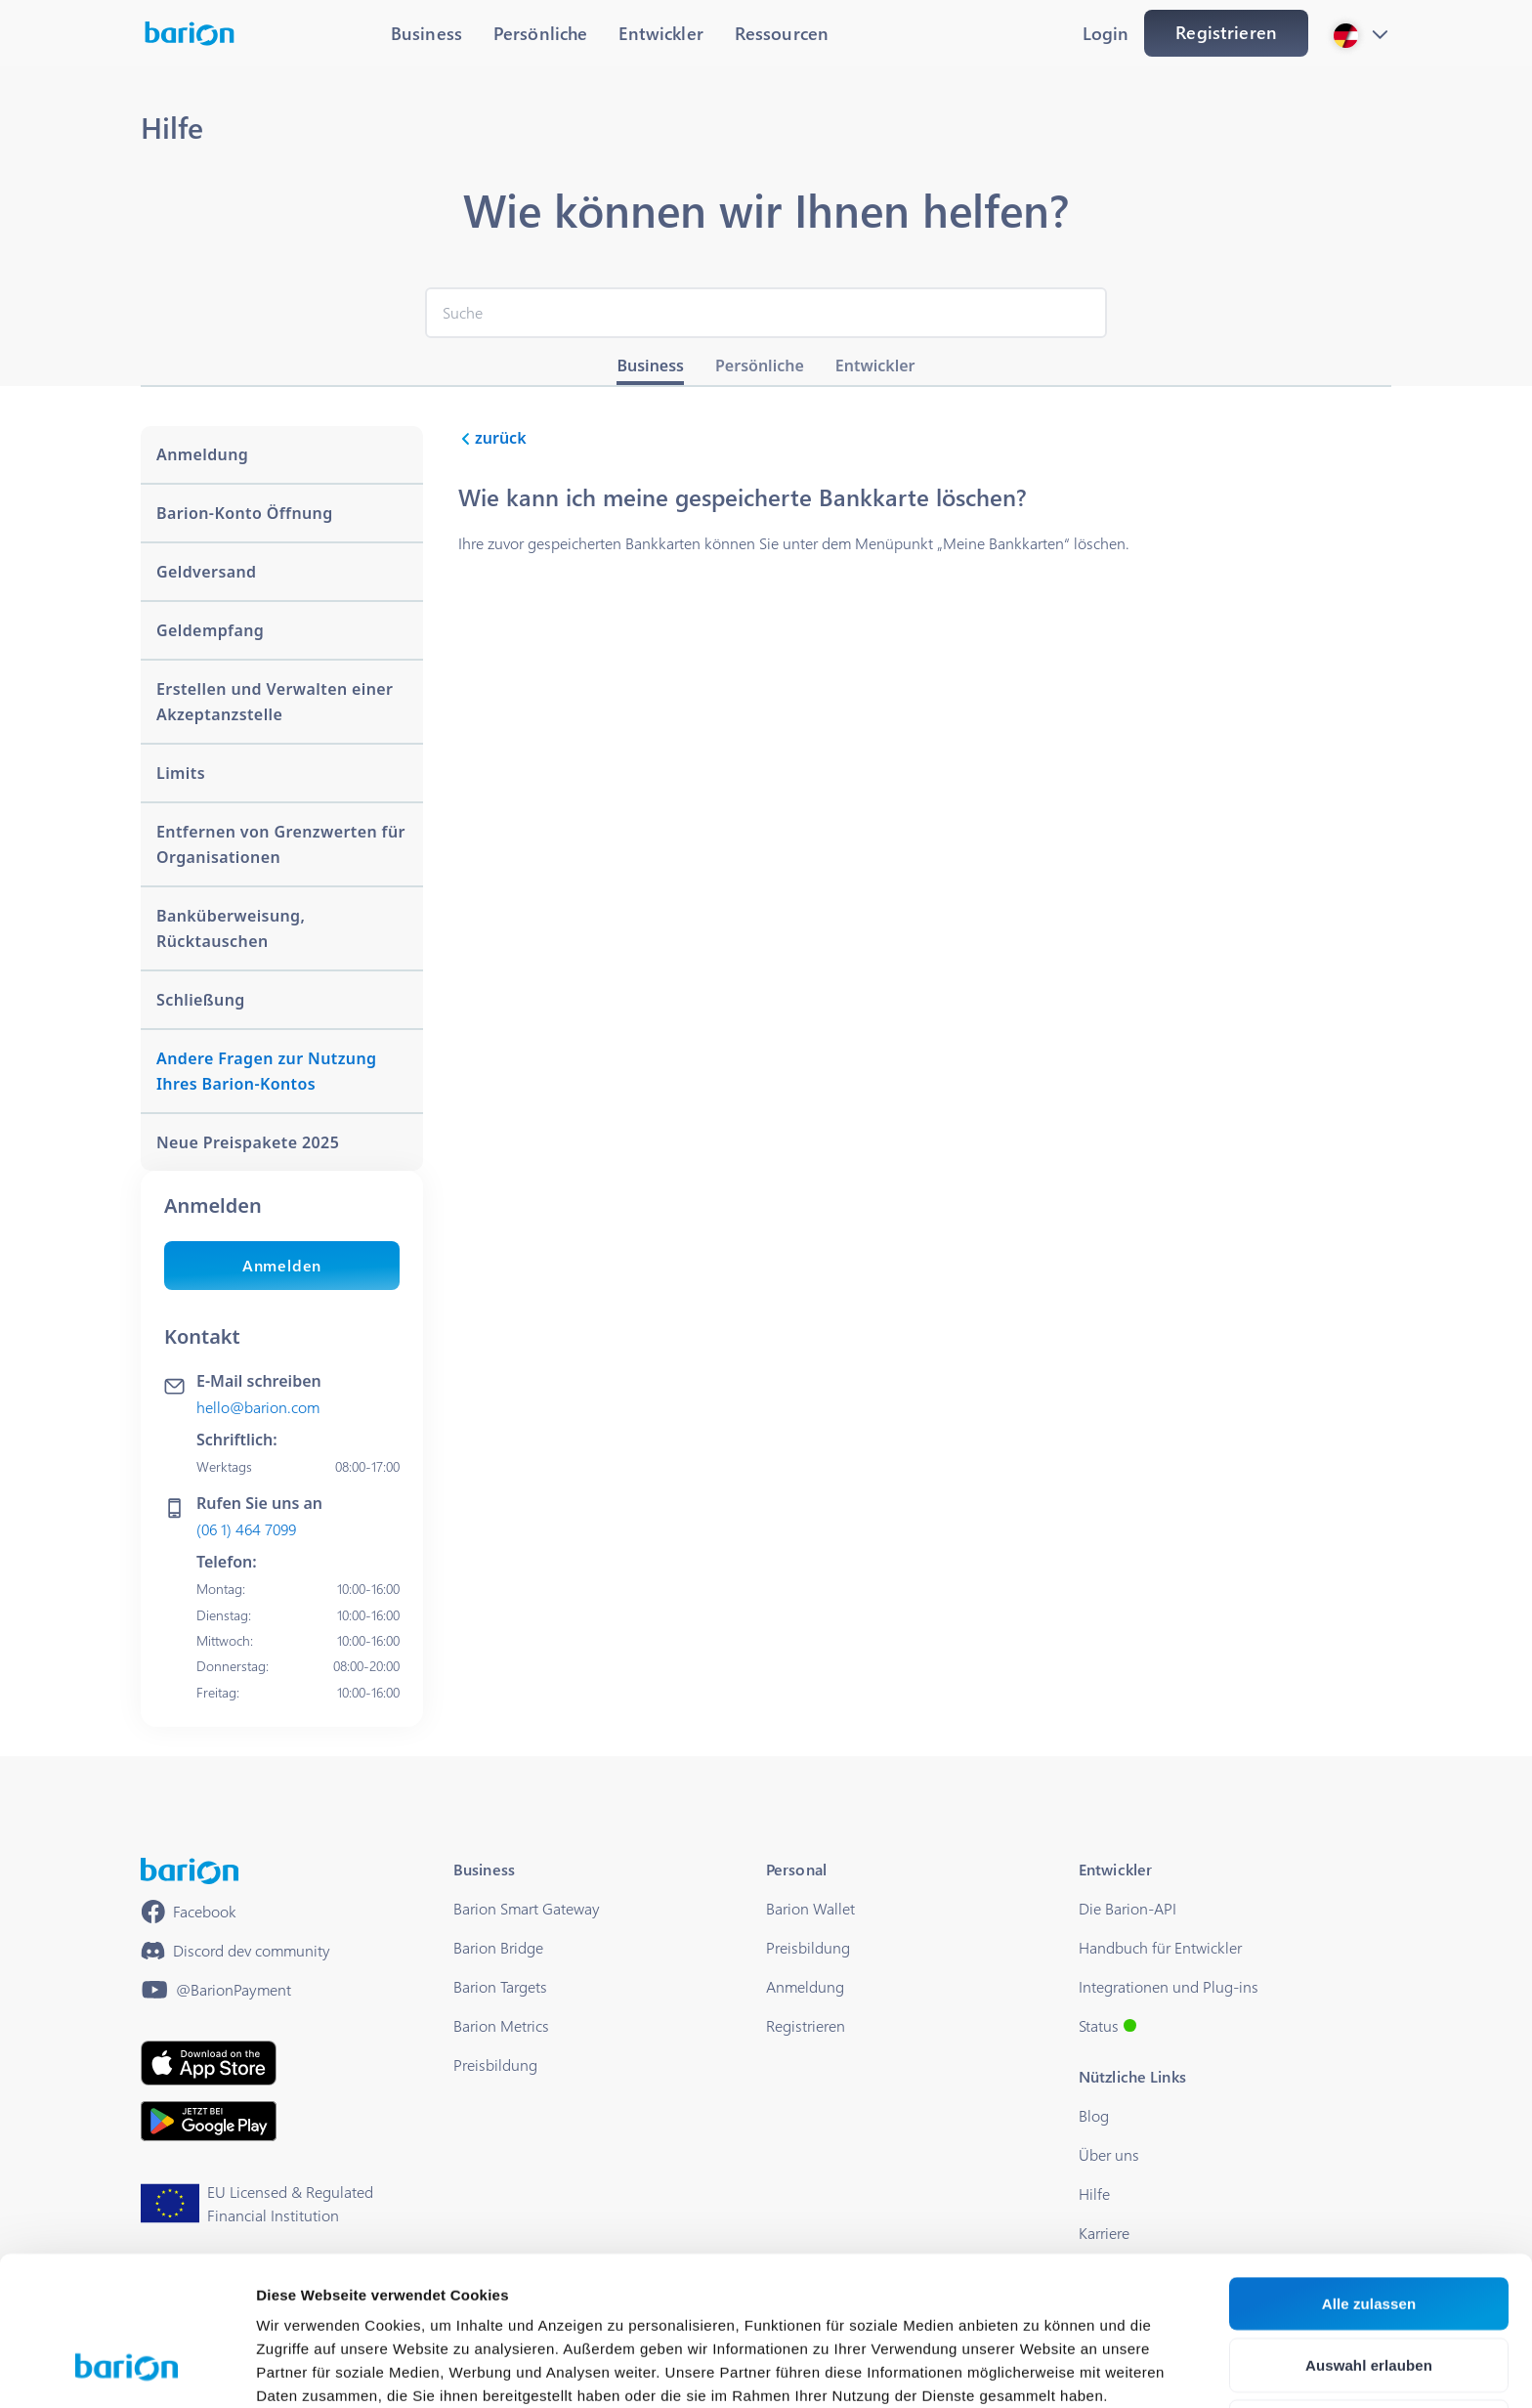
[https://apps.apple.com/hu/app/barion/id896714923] (209, 2063)
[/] (189, 1871)
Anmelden (281, 1265)
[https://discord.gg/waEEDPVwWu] (235, 1950)
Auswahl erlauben (1368, 2234)
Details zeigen (1039, 2369)
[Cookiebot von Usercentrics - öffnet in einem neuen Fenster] (126, 2370)
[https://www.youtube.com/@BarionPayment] (216, 1989)
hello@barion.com (257, 1407)
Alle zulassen (1369, 2173)
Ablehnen (1368, 2296)
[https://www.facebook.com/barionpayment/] (188, 1911)
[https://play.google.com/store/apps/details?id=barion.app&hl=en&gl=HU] (209, 2121)
